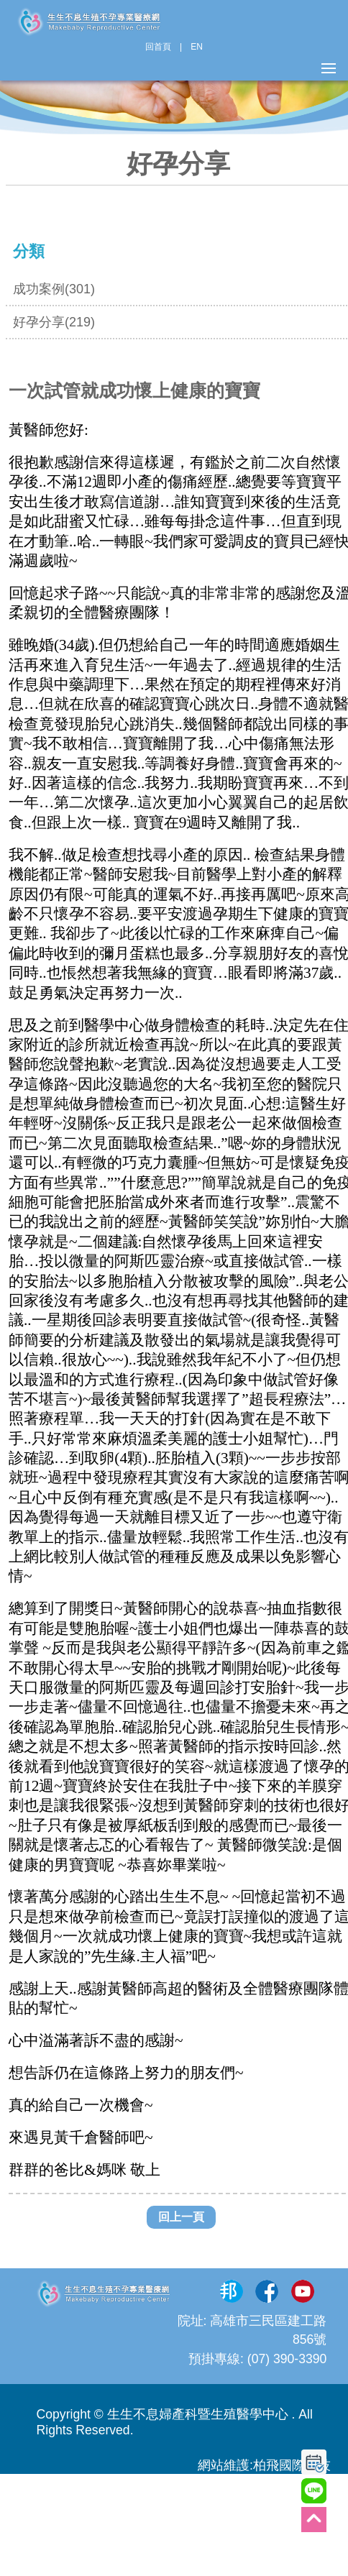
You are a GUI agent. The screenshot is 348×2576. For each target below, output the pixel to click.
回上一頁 (181, 2217)
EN (197, 47)
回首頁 (158, 47)
